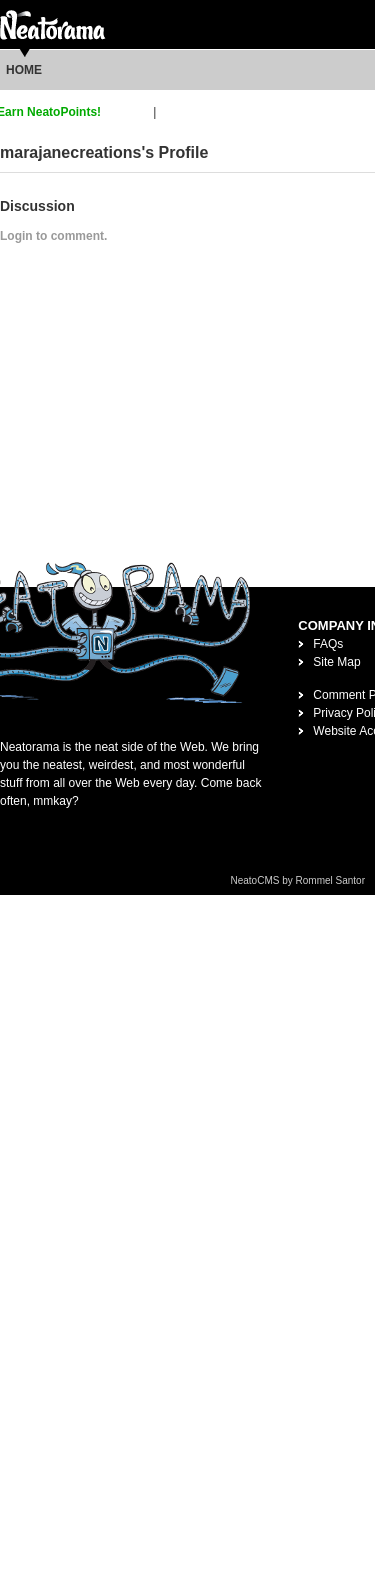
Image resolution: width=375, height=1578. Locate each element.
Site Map (336, 662)
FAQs (328, 644)
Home (24, 70)
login (172, 112)
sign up (130, 112)
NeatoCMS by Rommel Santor (298, 880)
